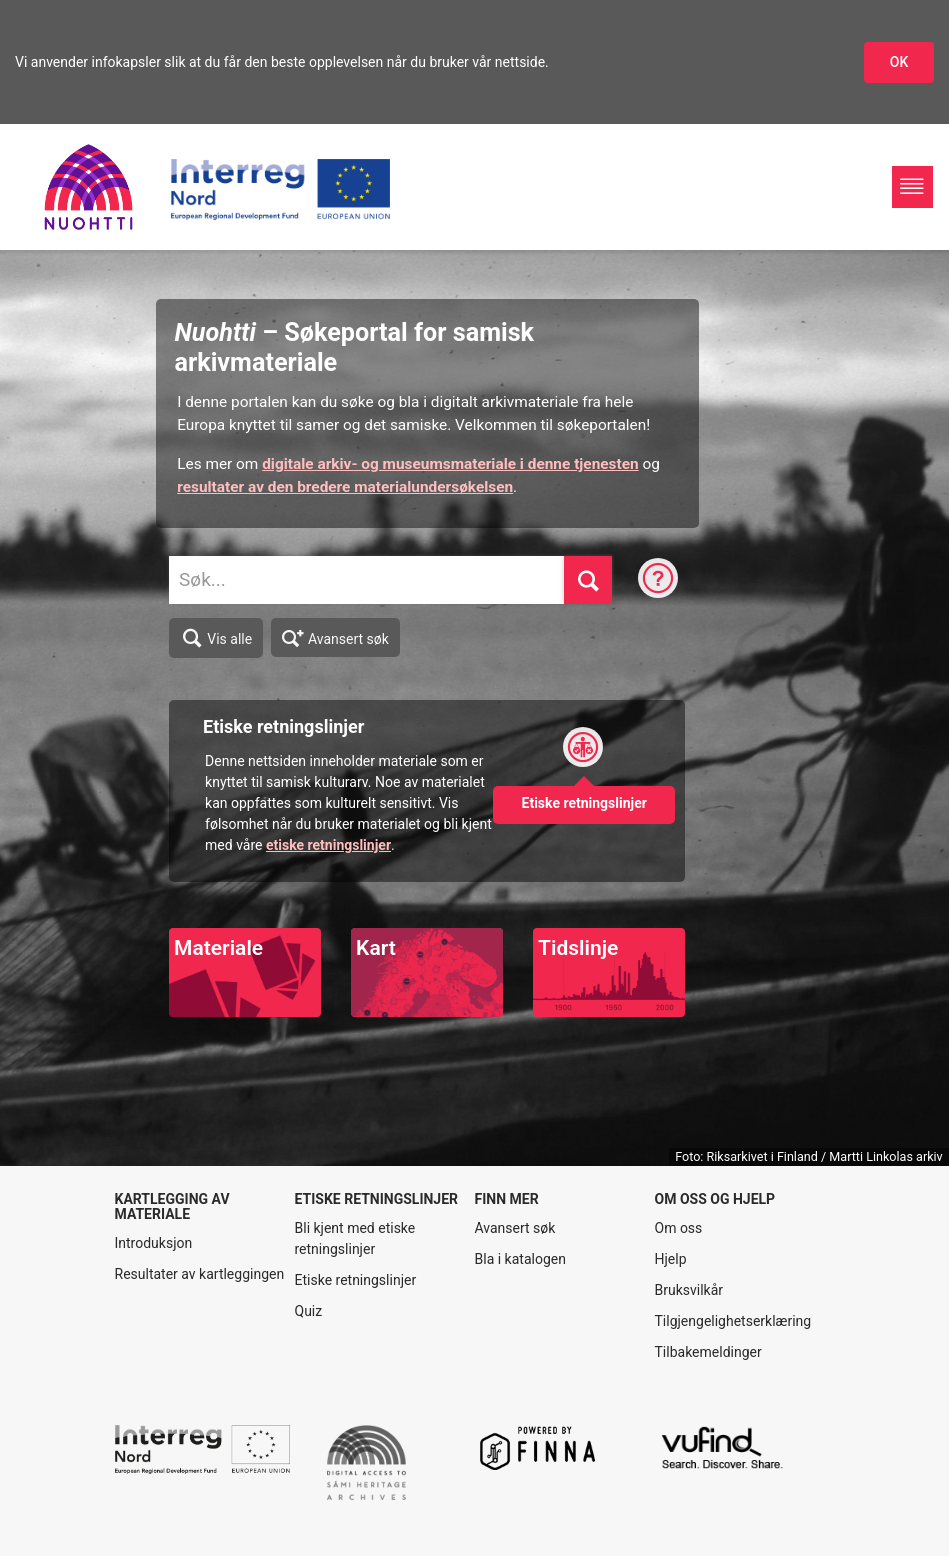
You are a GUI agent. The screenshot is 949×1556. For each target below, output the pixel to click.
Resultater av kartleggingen (200, 1274)
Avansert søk (335, 637)
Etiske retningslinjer (356, 1280)
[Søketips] (658, 580)
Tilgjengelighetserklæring (733, 1321)
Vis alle (216, 638)
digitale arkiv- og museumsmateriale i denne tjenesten (450, 464)
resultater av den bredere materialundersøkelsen (345, 487)
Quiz (309, 1311)
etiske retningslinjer (328, 845)
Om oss (679, 1228)
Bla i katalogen (520, 1259)
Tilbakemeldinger (708, 1352)
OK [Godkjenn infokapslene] (899, 62)
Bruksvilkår (689, 1290)
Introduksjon (154, 1243)
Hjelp (671, 1259)
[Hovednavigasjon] (912, 186)
